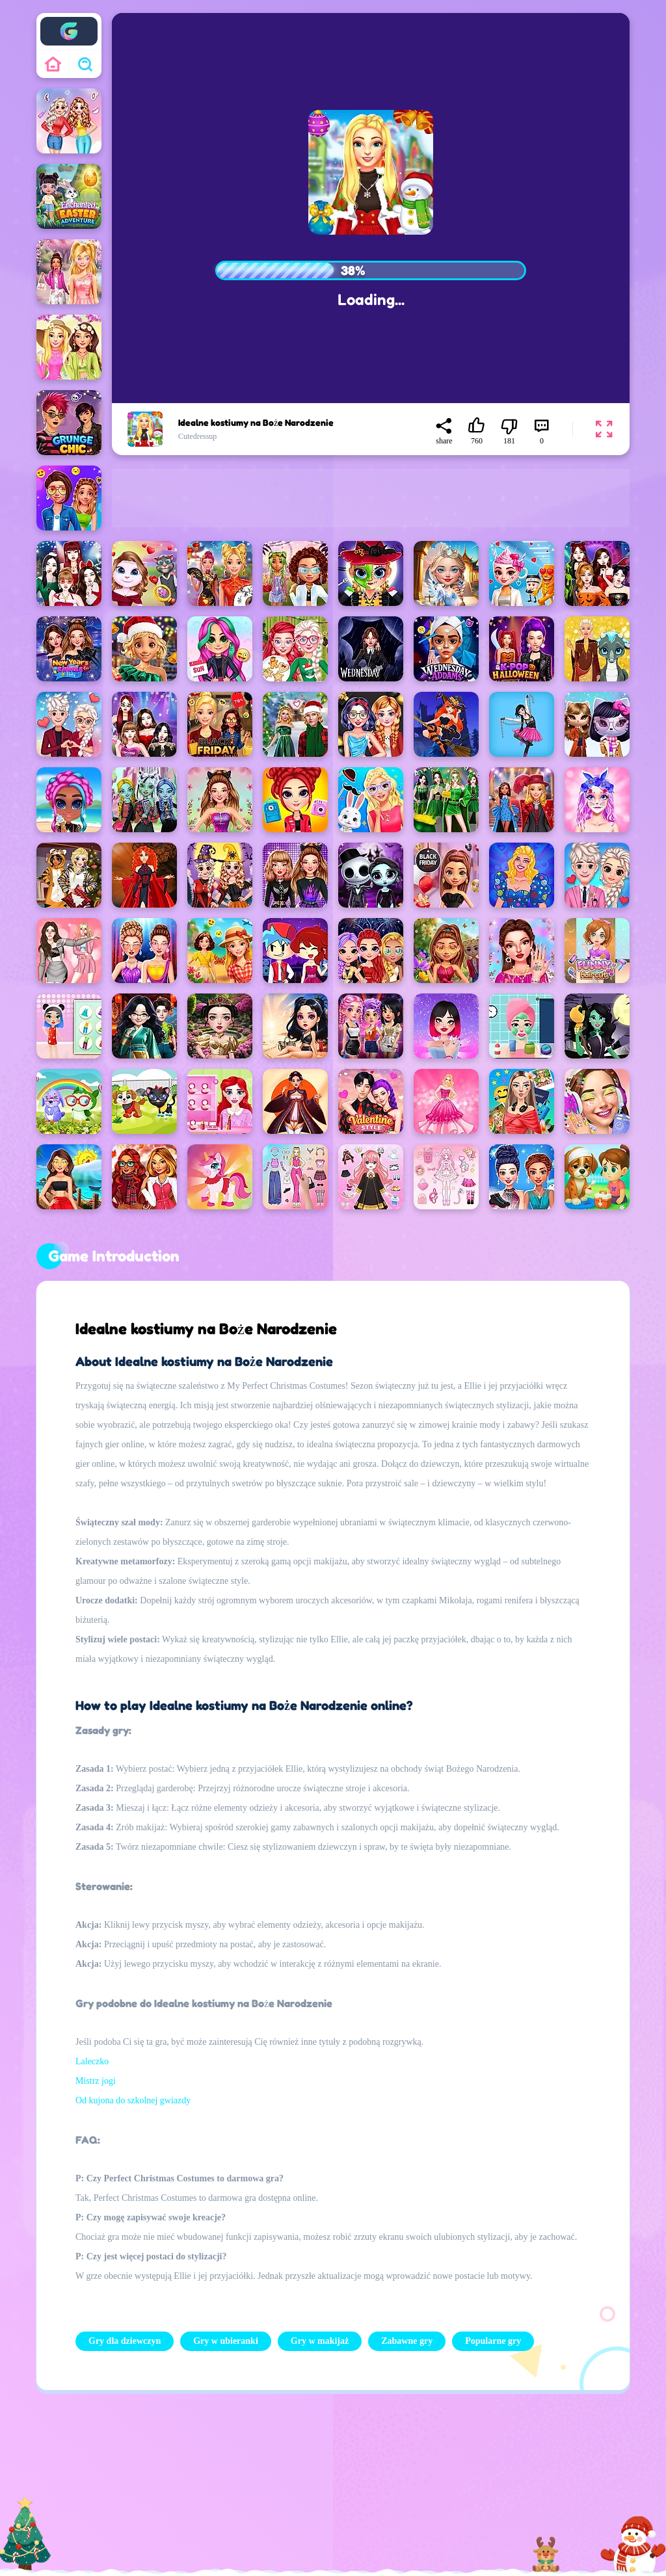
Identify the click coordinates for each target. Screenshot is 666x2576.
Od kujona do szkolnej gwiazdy (133, 2100)
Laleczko (92, 2061)
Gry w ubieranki (225, 2341)
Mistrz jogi (95, 2081)
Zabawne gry (407, 2341)
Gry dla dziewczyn (124, 2341)
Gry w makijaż (320, 2341)
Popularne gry (493, 2341)
